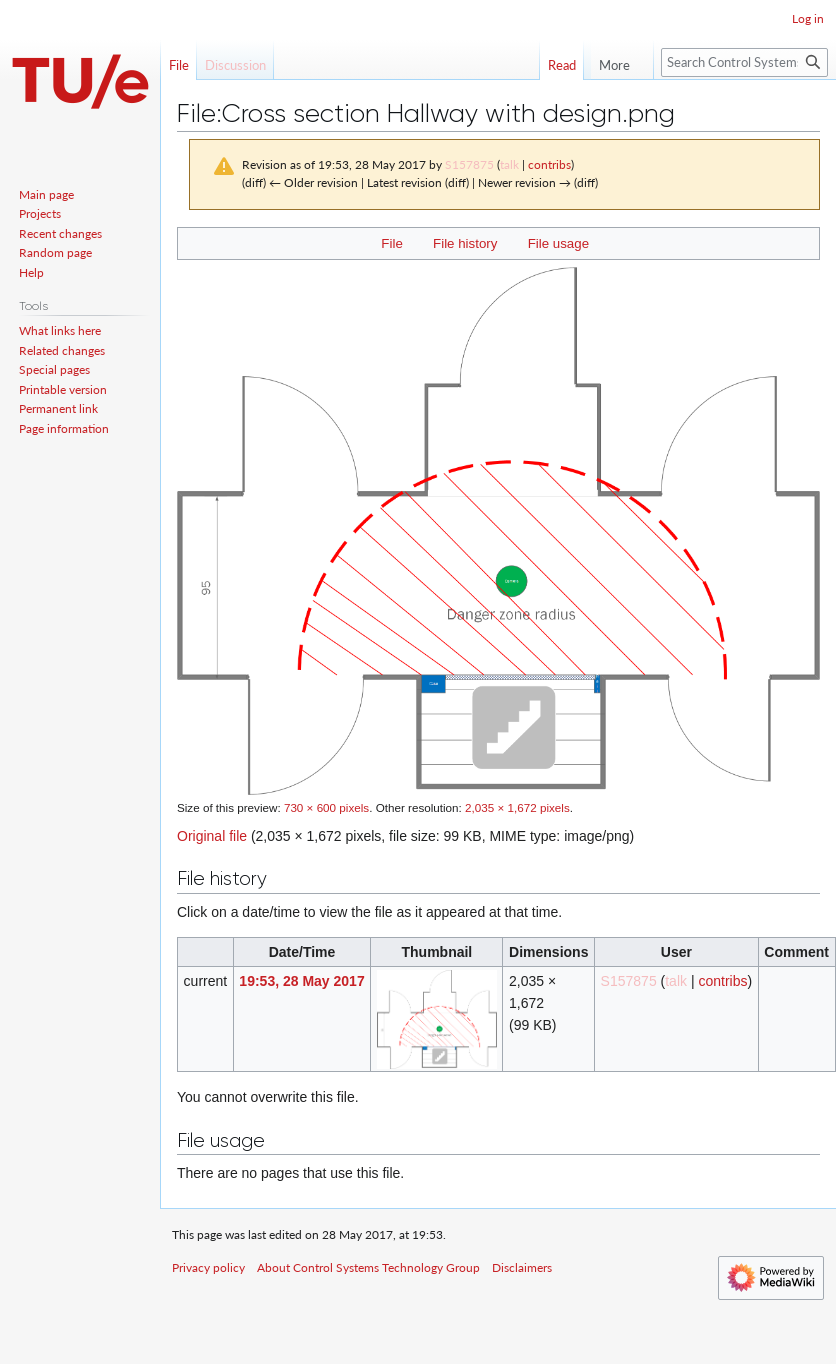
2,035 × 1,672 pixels (517, 807)
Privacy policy (208, 1267)
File (391, 243)
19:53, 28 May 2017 (301, 981)
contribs (549, 164)
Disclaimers (522, 1267)
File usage (558, 243)
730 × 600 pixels (326, 807)
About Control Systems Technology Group (368, 1267)
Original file (212, 836)
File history (465, 243)
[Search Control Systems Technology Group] (744, 62)
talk (509, 164)
